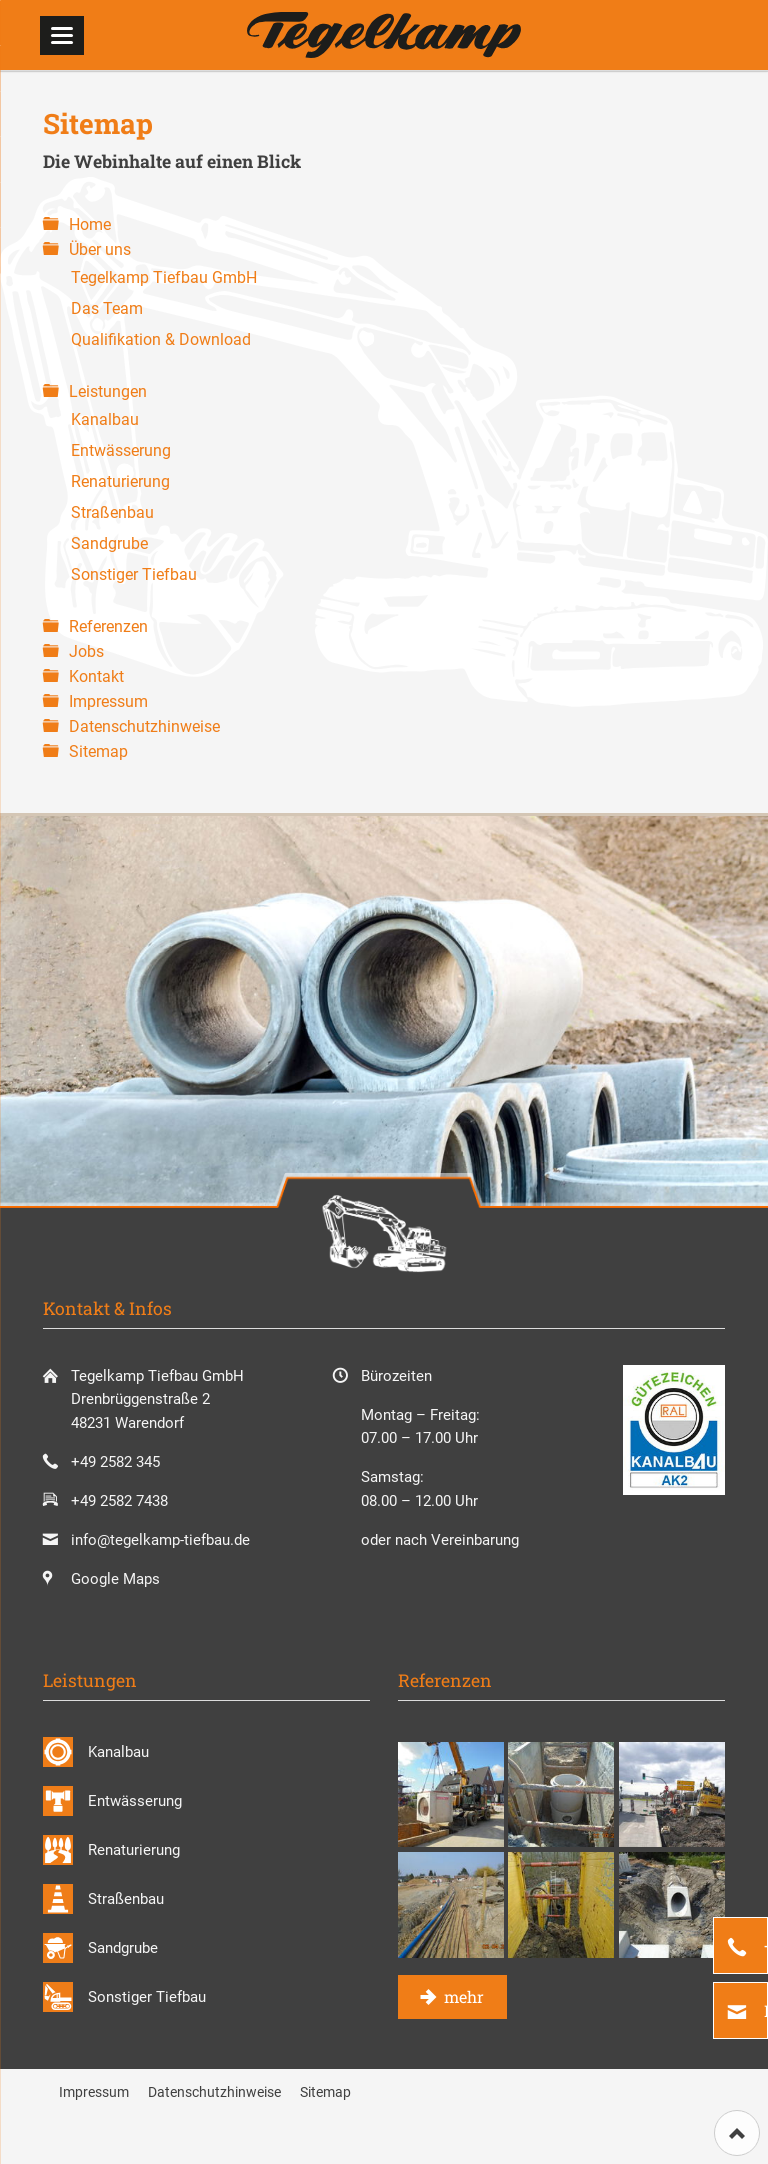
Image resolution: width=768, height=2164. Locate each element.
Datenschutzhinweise (144, 726)
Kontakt (96, 676)
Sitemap (98, 751)
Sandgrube (109, 543)
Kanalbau (105, 419)
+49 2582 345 (764, 1945)
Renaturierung (120, 481)
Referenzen (108, 626)
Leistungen (108, 391)
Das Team (107, 308)
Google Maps (115, 1579)
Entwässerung (121, 450)
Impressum (108, 701)
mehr (462, 1996)
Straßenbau (112, 512)
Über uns (100, 249)
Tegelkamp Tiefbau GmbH (164, 277)
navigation (62, 35)
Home (90, 224)
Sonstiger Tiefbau (134, 574)
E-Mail (764, 2010)
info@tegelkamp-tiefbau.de (160, 1540)
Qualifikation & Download (161, 339)
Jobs (86, 651)
